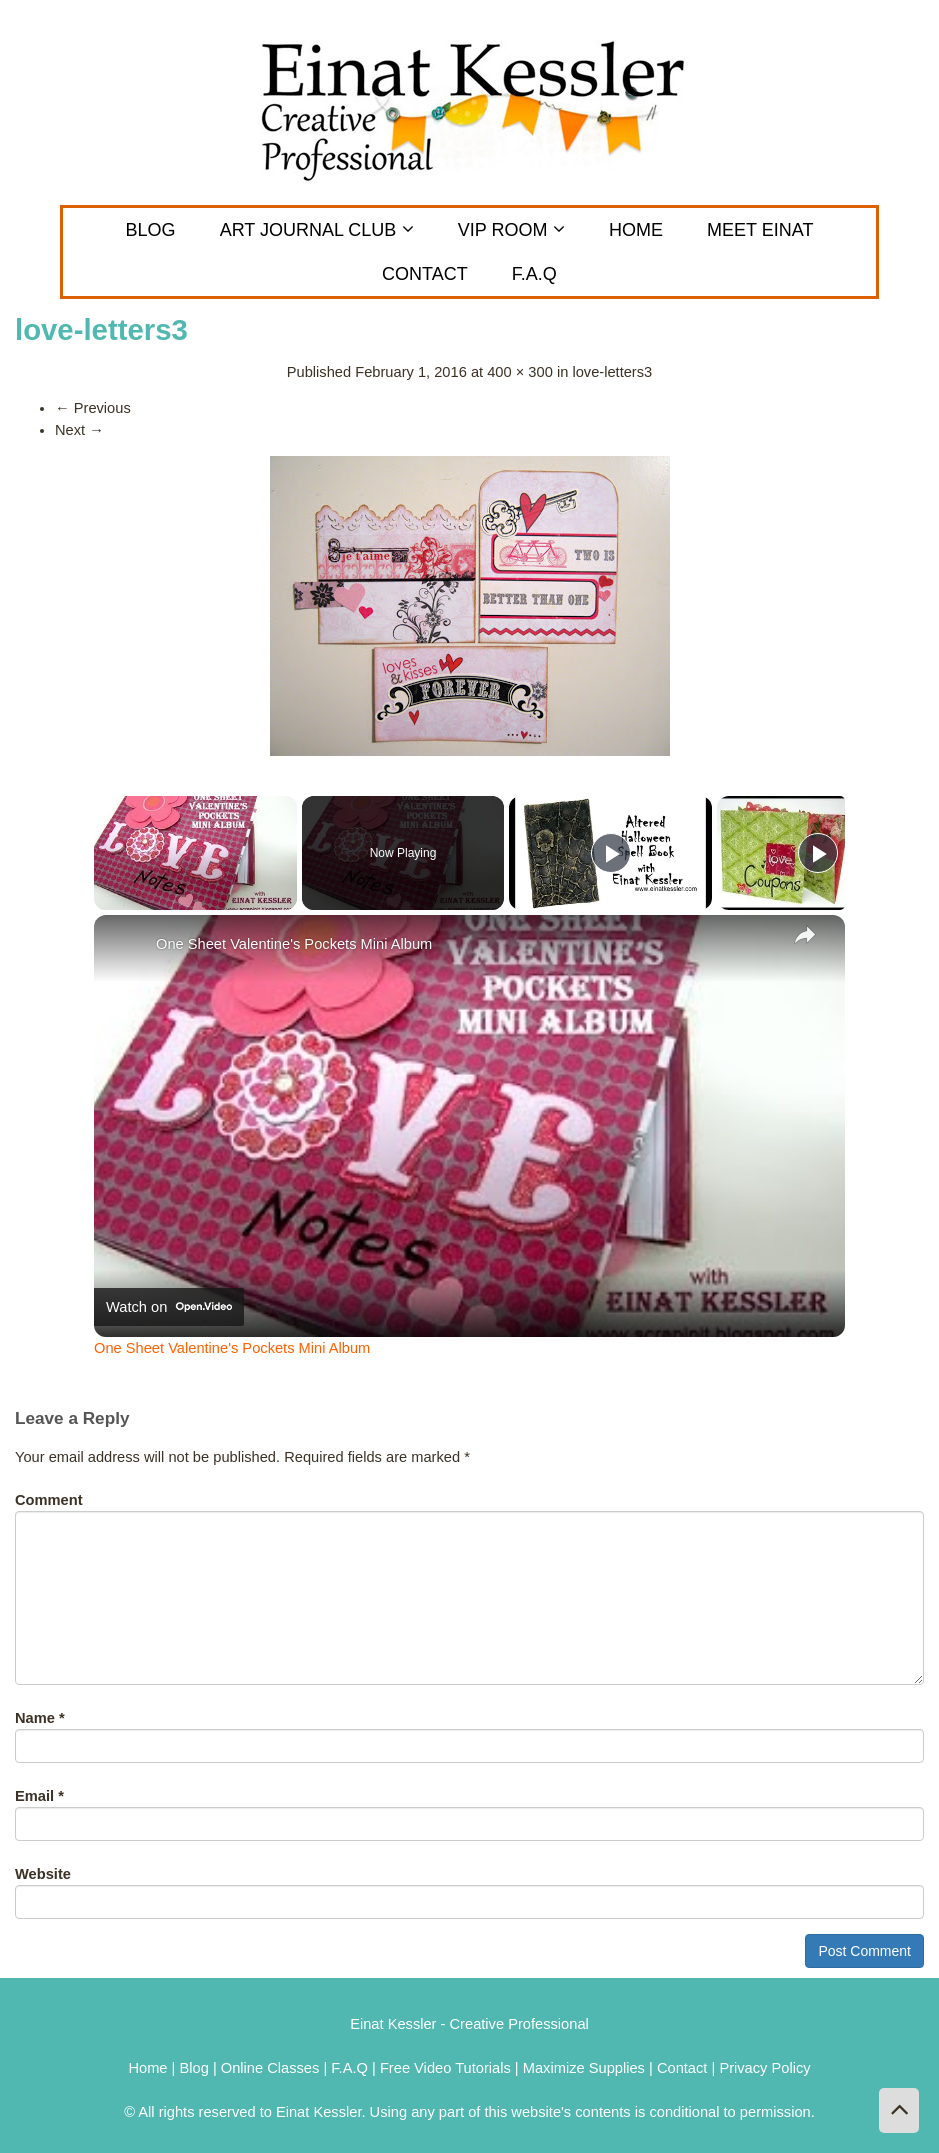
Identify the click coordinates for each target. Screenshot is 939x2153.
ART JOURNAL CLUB (317, 230)
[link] (126, 947)
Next (79, 430)
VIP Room (511, 230)
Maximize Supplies (584, 2068)
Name (40, 1718)
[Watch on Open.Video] (169, 1307)
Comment (49, 1500)
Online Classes (270, 2068)
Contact (684, 2068)
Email (39, 1796)
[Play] (611, 853)
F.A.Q (534, 274)
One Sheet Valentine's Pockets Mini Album (294, 944)
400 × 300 (520, 372)
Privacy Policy (764, 2068)
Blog (151, 230)
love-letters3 (612, 372)
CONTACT (425, 274)
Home (636, 230)
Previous (93, 408)
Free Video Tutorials (445, 2068)
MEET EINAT (760, 230)
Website (43, 1874)
